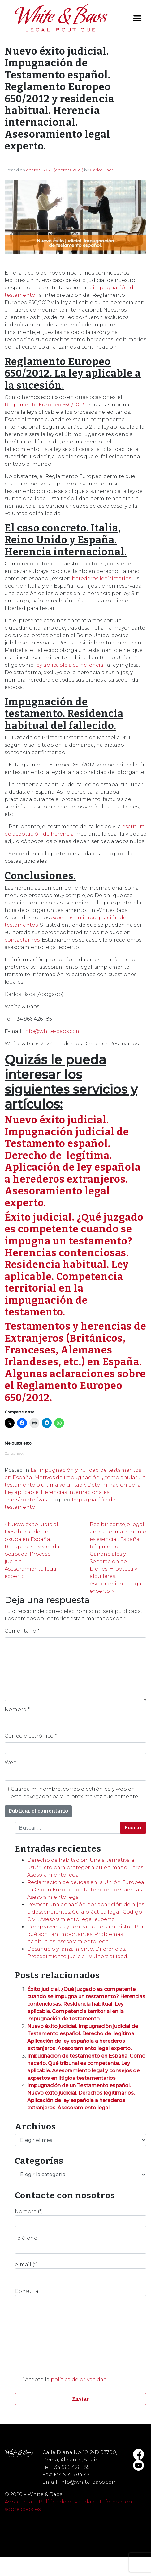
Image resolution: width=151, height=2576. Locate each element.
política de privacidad (79, 2379)
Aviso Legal (19, 2502)
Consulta (80, 2330)
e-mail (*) (80, 2271)
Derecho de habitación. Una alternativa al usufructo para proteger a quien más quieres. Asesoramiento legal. (85, 1867)
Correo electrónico (31, 1736)
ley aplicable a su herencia (69, 665)
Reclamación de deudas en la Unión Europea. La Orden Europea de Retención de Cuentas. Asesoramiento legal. (86, 1889)
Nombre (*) (80, 2218)
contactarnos (22, 940)
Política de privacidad (67, 2502)
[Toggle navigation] (137, 18)
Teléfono (80, 2244)
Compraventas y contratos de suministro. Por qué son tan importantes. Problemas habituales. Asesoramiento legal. (85, 1934)
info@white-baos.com (52, 1031)
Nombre (17, 1709)
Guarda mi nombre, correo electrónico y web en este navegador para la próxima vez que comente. (75, 1792)
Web (11, 1762)
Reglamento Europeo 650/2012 (44, 405)
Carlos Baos (101, 169)
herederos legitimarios (101, 578)
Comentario (22, 1631)
